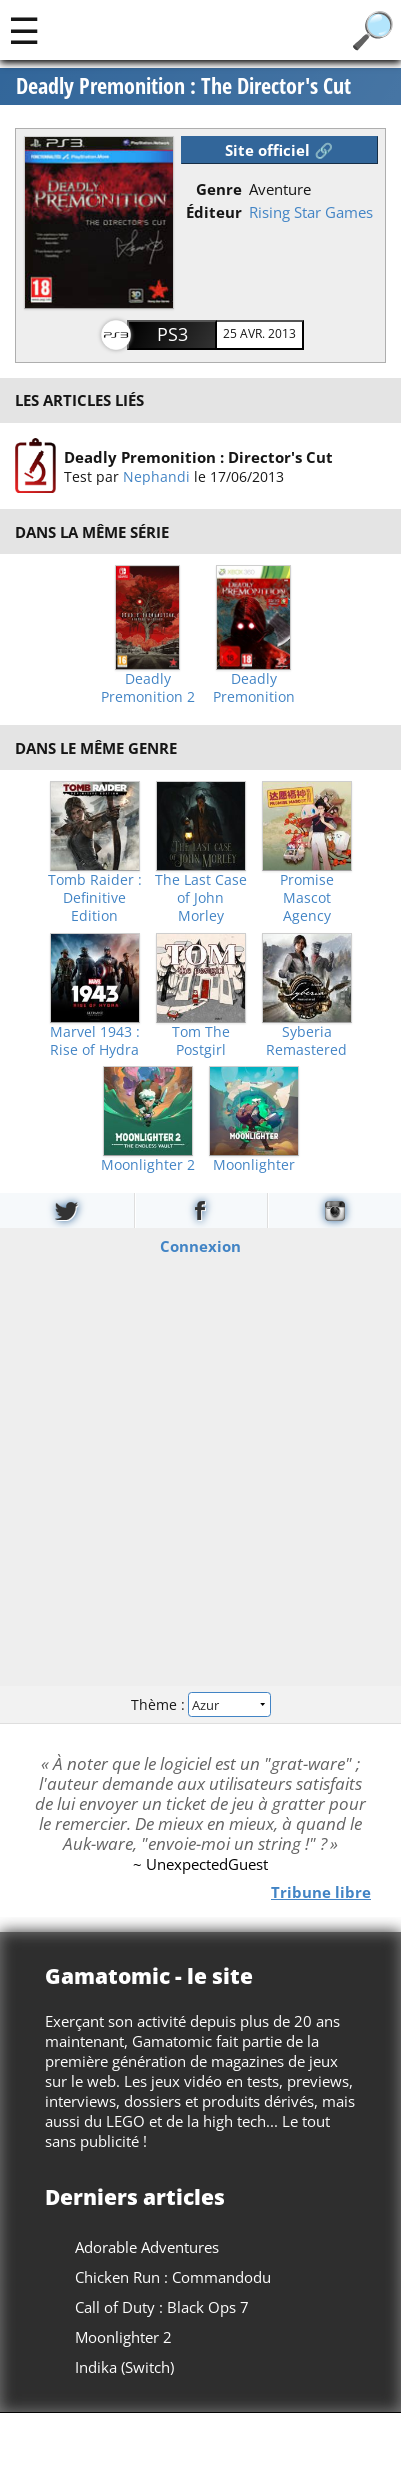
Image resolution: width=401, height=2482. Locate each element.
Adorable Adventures (147, 2247)
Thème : (200, 1703)
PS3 (172, 334)
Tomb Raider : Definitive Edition (95, 898)
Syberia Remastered (306, 1041)
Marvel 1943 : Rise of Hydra (95, 1041)
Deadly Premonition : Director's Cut (198, 456)
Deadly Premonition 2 (148, 688)
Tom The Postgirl (201, 1041)
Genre (219, 189)
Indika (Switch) (124, 2367)
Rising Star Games (311, 212)
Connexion (200, 1246)
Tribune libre (321, 1891)
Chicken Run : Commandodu (173, 2277)
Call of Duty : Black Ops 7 (162, 2307)
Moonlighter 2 (148, 1165)
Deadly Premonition (254, 688)
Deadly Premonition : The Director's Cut (183, 86)
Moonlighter (254, 1165)
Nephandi (156, 475)
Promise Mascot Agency (307, 898)
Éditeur (214, 212)
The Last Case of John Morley (201, 898)
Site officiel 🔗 (279, 150)
